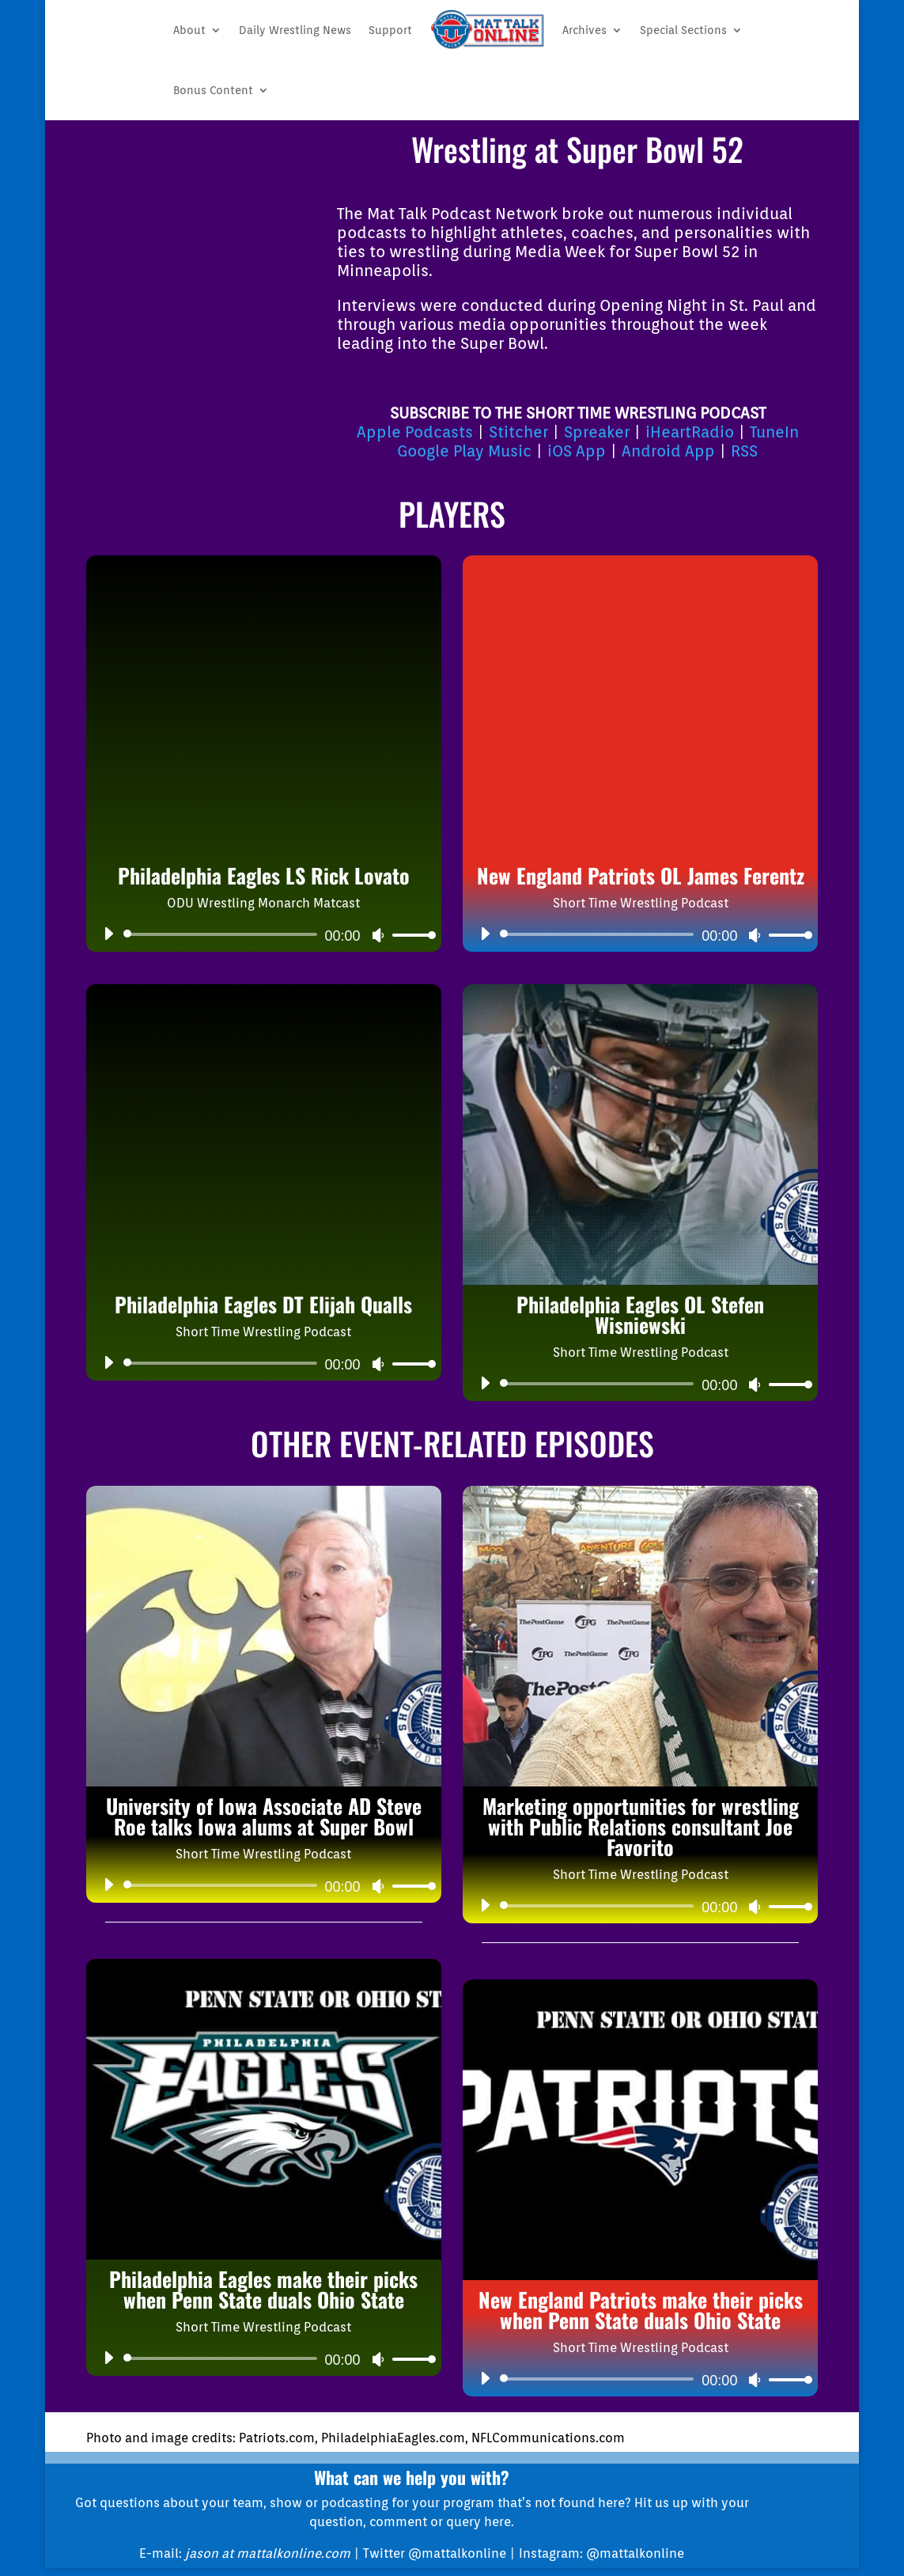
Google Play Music (464, 450)
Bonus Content (213, 90)
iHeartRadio (689, 431)
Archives (584, 30)
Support (390, 30)
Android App (668, 450)
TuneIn (774, 431)
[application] (264, 934)
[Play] (108, 933)
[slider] (223, 934)
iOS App (576, 450)
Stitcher (518, 431)
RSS (744, 450)
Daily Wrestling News (295, 30)
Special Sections (683, 30)
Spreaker (597, 431)
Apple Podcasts (415, 431)
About (189, 30)
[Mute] (378, 935)
